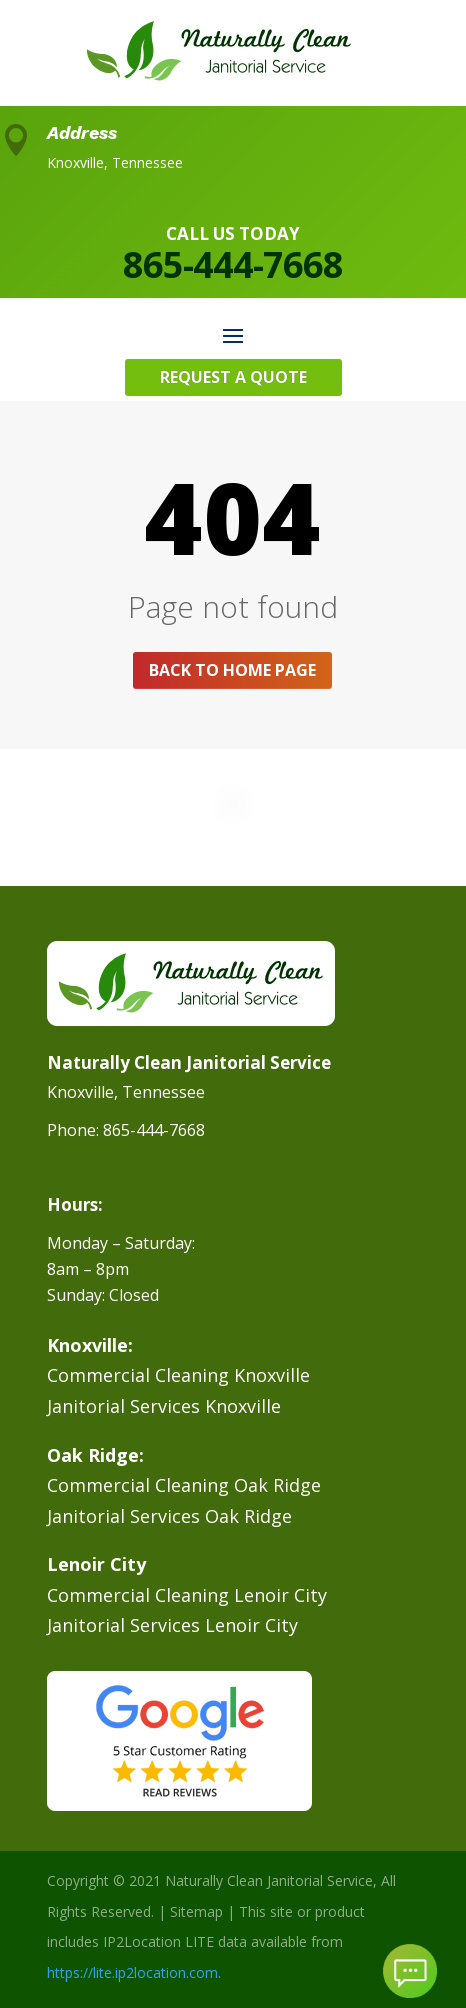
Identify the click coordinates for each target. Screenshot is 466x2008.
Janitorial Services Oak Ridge (169, 1516)
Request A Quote (233, 377)
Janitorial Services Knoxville (164, 1406)
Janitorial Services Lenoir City (172, 1625)
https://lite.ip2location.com (132, 1972)
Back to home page (232, 670)
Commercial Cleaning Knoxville (178, 1375)
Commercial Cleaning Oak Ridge (184, 1485)
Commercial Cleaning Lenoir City (187, 1595)
